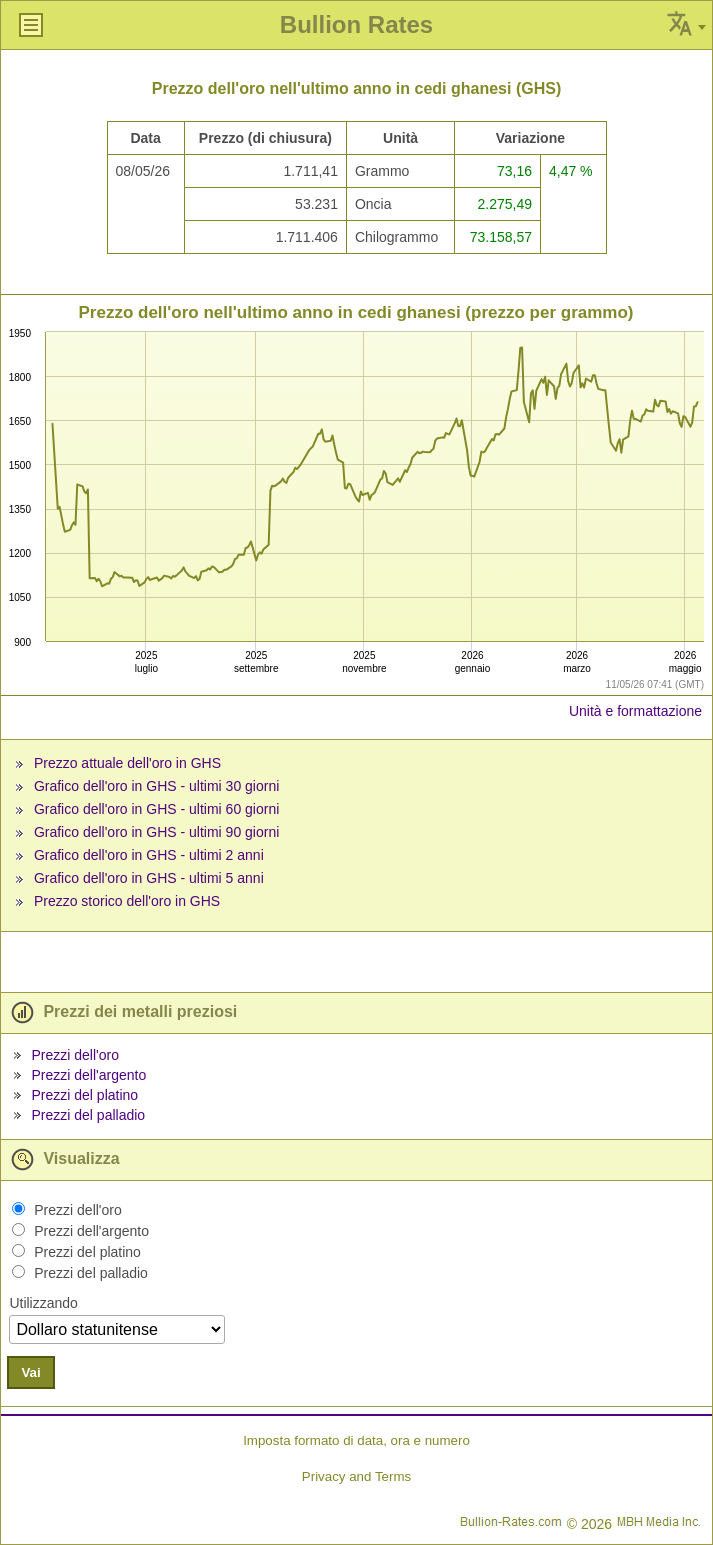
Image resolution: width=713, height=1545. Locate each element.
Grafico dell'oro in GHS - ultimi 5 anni (149, 878)
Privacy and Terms (356, 1476)
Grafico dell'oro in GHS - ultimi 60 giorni (156, 809)
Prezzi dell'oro (75, 1055)
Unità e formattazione (635, 711)
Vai (30, 1372)
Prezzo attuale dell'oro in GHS (127, 763)
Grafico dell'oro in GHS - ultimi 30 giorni (156, 786)
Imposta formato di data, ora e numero (356, 1440)
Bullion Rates (356, 24)
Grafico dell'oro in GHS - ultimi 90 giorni (156, 832)
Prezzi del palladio (88, 1115)
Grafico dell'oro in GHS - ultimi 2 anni (149, 855)
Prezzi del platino (84, 1095)
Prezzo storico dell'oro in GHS (127, 901)
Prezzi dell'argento (88, 1075)
